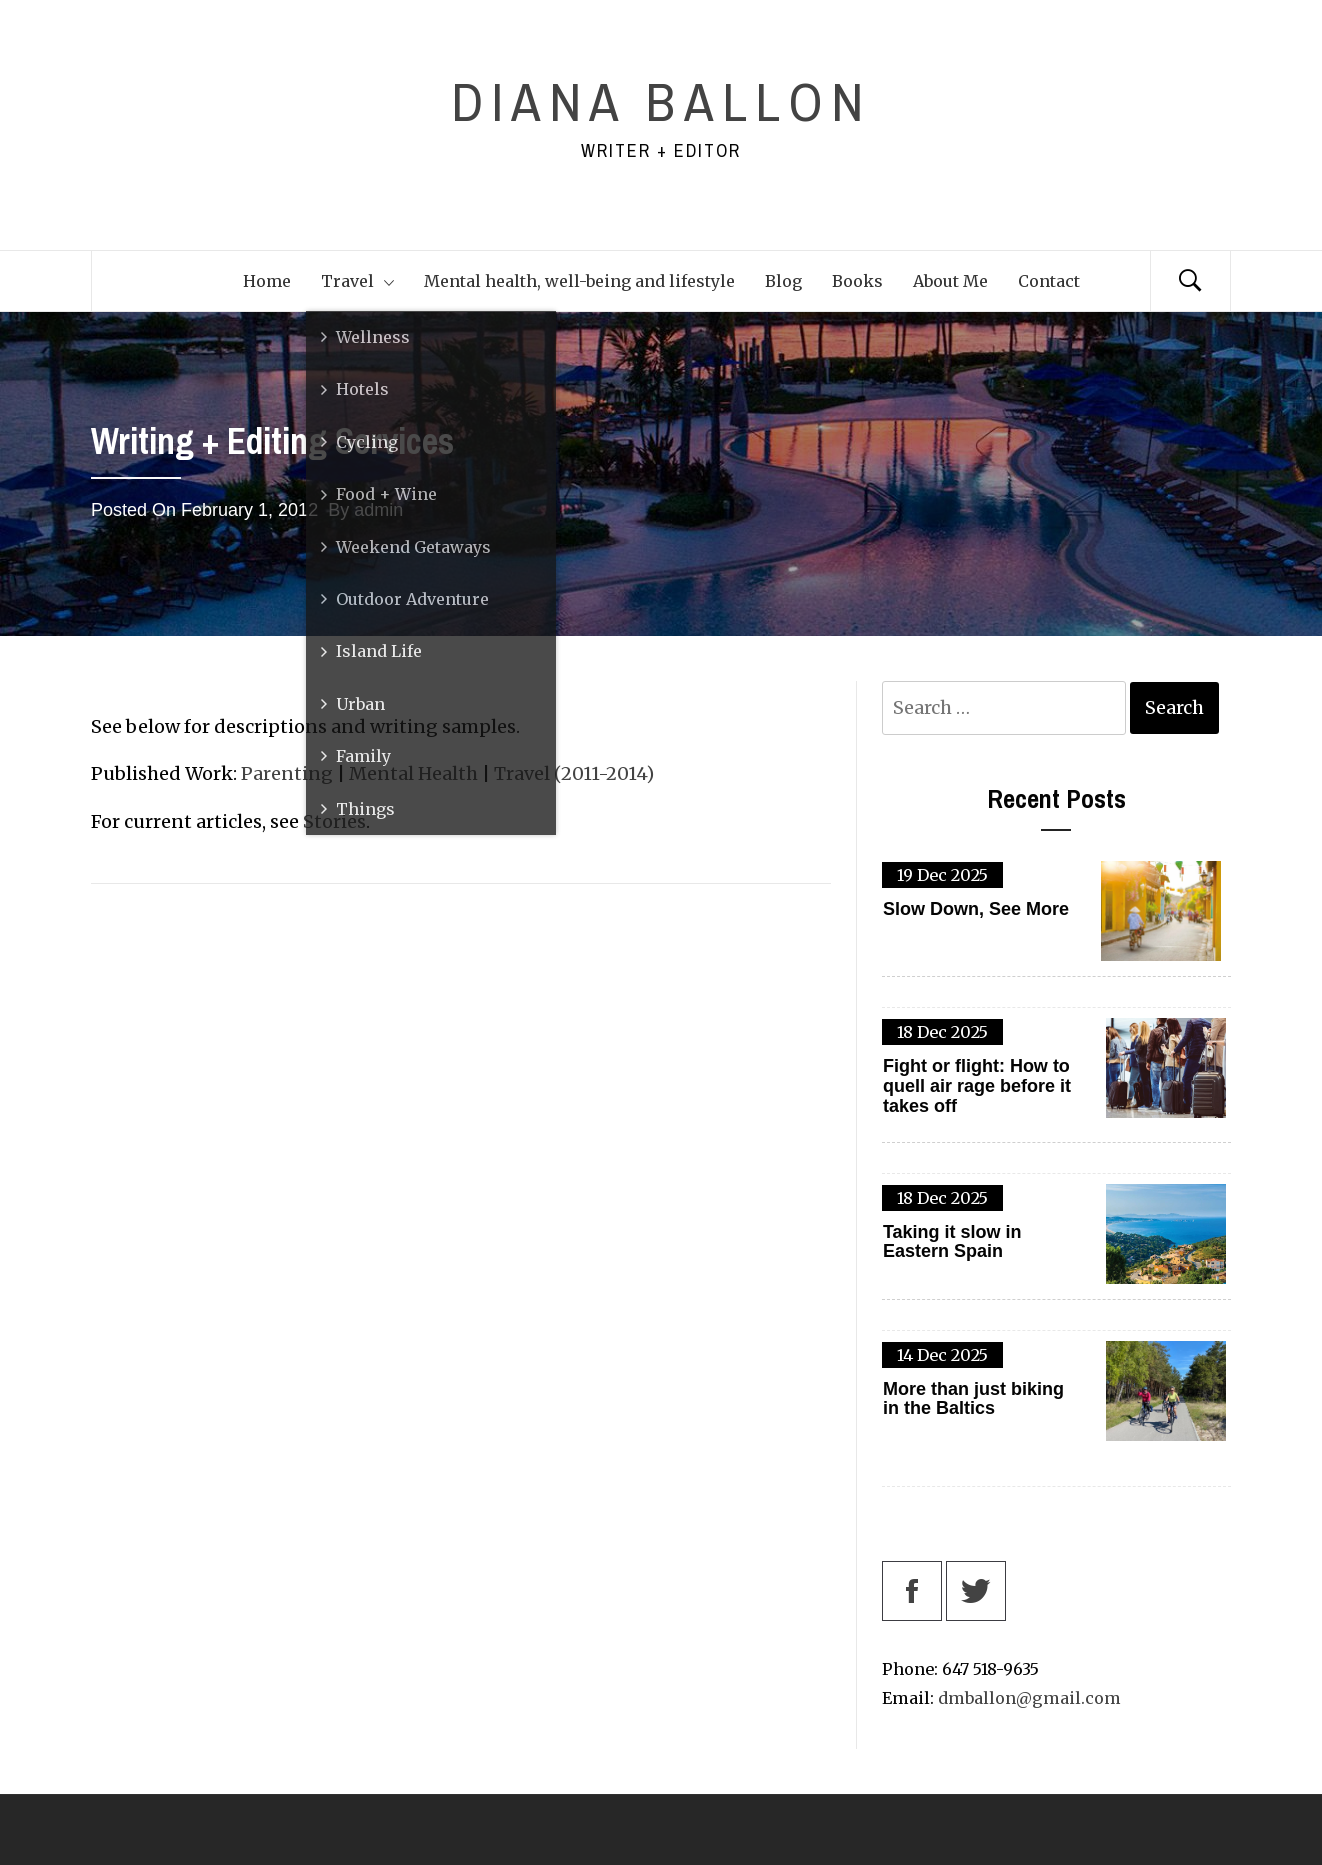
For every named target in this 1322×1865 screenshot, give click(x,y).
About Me (950, 281)
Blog (783, 281)
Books (857, 281)
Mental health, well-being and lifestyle (579, 281)
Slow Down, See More (976, 909)
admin (378, 510)
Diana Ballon (661, 101)
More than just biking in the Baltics (973, 1399)
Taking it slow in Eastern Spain (952, 1242)
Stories (334, 821)
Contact (1049, 281)
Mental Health (413, 773)
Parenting (287, 773)
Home (267, 281)
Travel (357, 281)
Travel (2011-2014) (574, 773)
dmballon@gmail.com (1029, 1698)
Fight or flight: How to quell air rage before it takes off (977, 1086)
